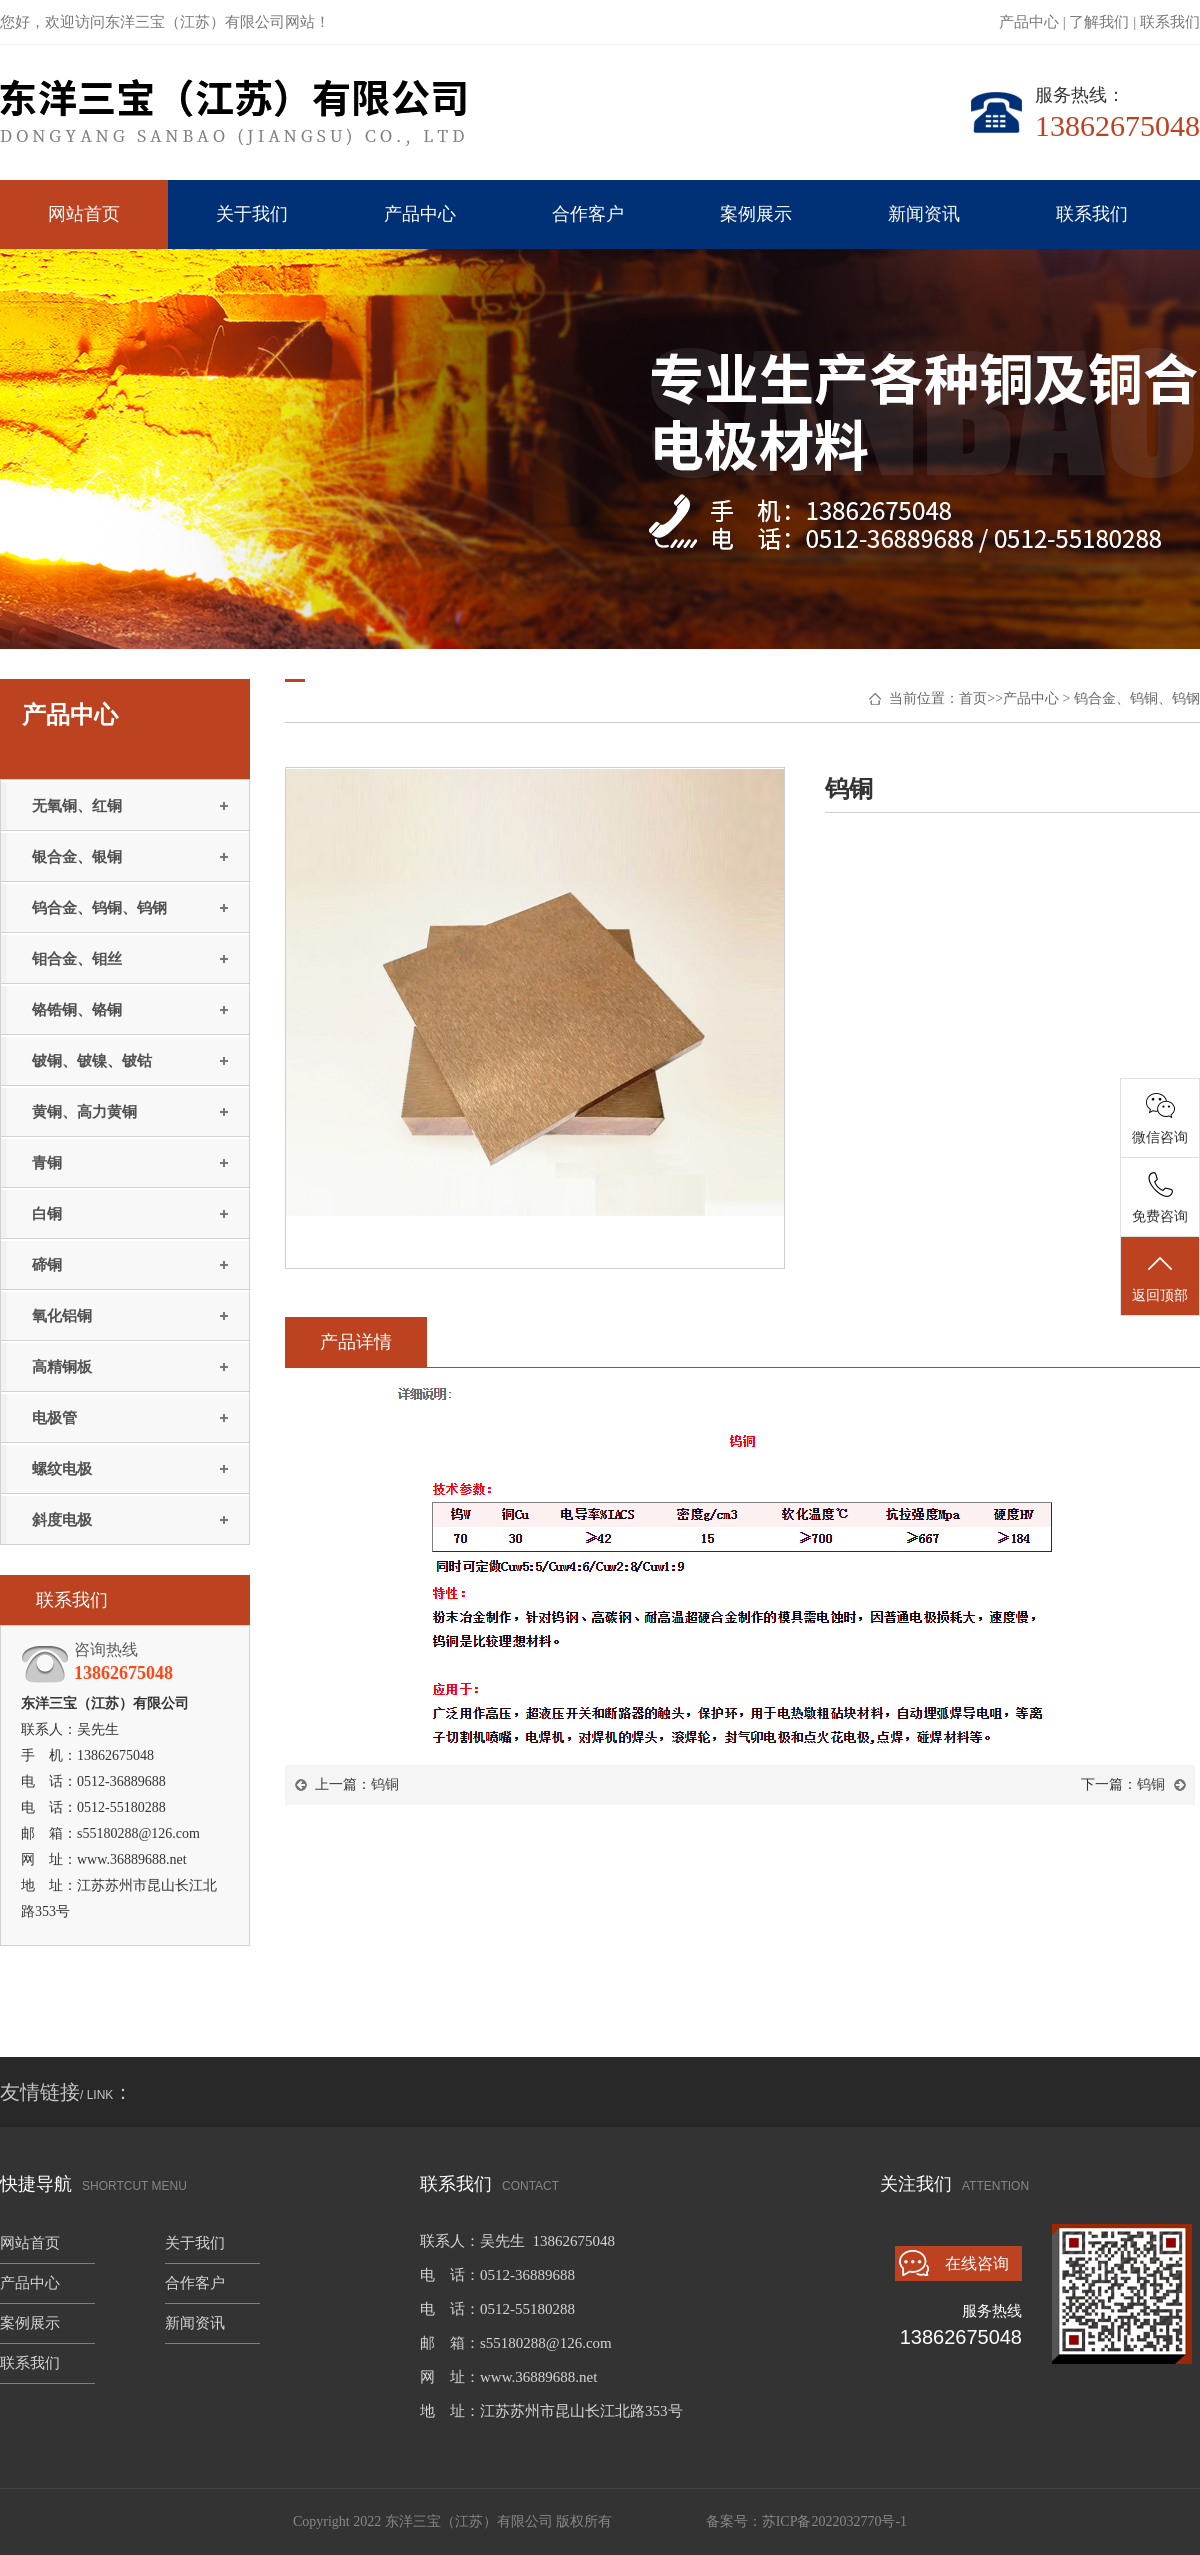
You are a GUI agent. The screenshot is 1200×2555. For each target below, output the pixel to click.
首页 (973, 698)
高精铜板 (62, 1367)
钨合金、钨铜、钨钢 (99, 908)
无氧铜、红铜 (77, 806)
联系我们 (1170, 22)
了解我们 (1099, 22)
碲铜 (47, 1265)
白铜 (47, 1214)
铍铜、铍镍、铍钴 (92, 1061)
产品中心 (1029, 22)
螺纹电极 (62, 1469)
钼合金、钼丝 (77, 959)
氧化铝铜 (62, 1316)
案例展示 (756, 214)
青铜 (47, 1163)
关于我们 (252, 214)
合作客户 (588, 214)
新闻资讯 (924, 214)
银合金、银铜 (77, 857)
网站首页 (84, 214)
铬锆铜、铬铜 (77, 1010)
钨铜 (385, 1784)
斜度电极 (62, 1520)
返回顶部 (1160, 1277)
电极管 (54, 1418)
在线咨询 (977, 2263)
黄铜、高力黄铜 (84, 1112)
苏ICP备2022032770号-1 (834, 2521)
